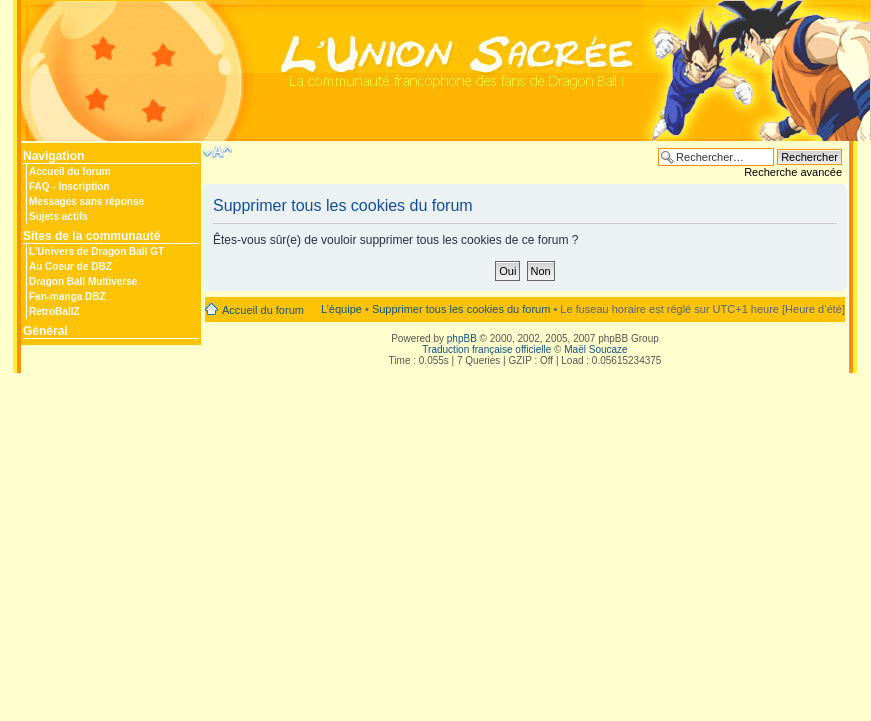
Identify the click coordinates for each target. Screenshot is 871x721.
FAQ (39, 186)
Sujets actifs (58, 216)
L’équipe (341, 309)
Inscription (83, 186)
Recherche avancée (793, 172)
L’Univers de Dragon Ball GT (96, 251)
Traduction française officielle (486, 349)
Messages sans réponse (86, 201)
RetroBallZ (54, 311)
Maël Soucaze (595, 349)
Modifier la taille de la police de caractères (217, 152)
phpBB (462, 338)
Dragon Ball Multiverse (83, 281)
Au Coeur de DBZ (70, 266)
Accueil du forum (70, 171)
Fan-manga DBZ (67, 296)
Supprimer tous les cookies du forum (461, 309)
